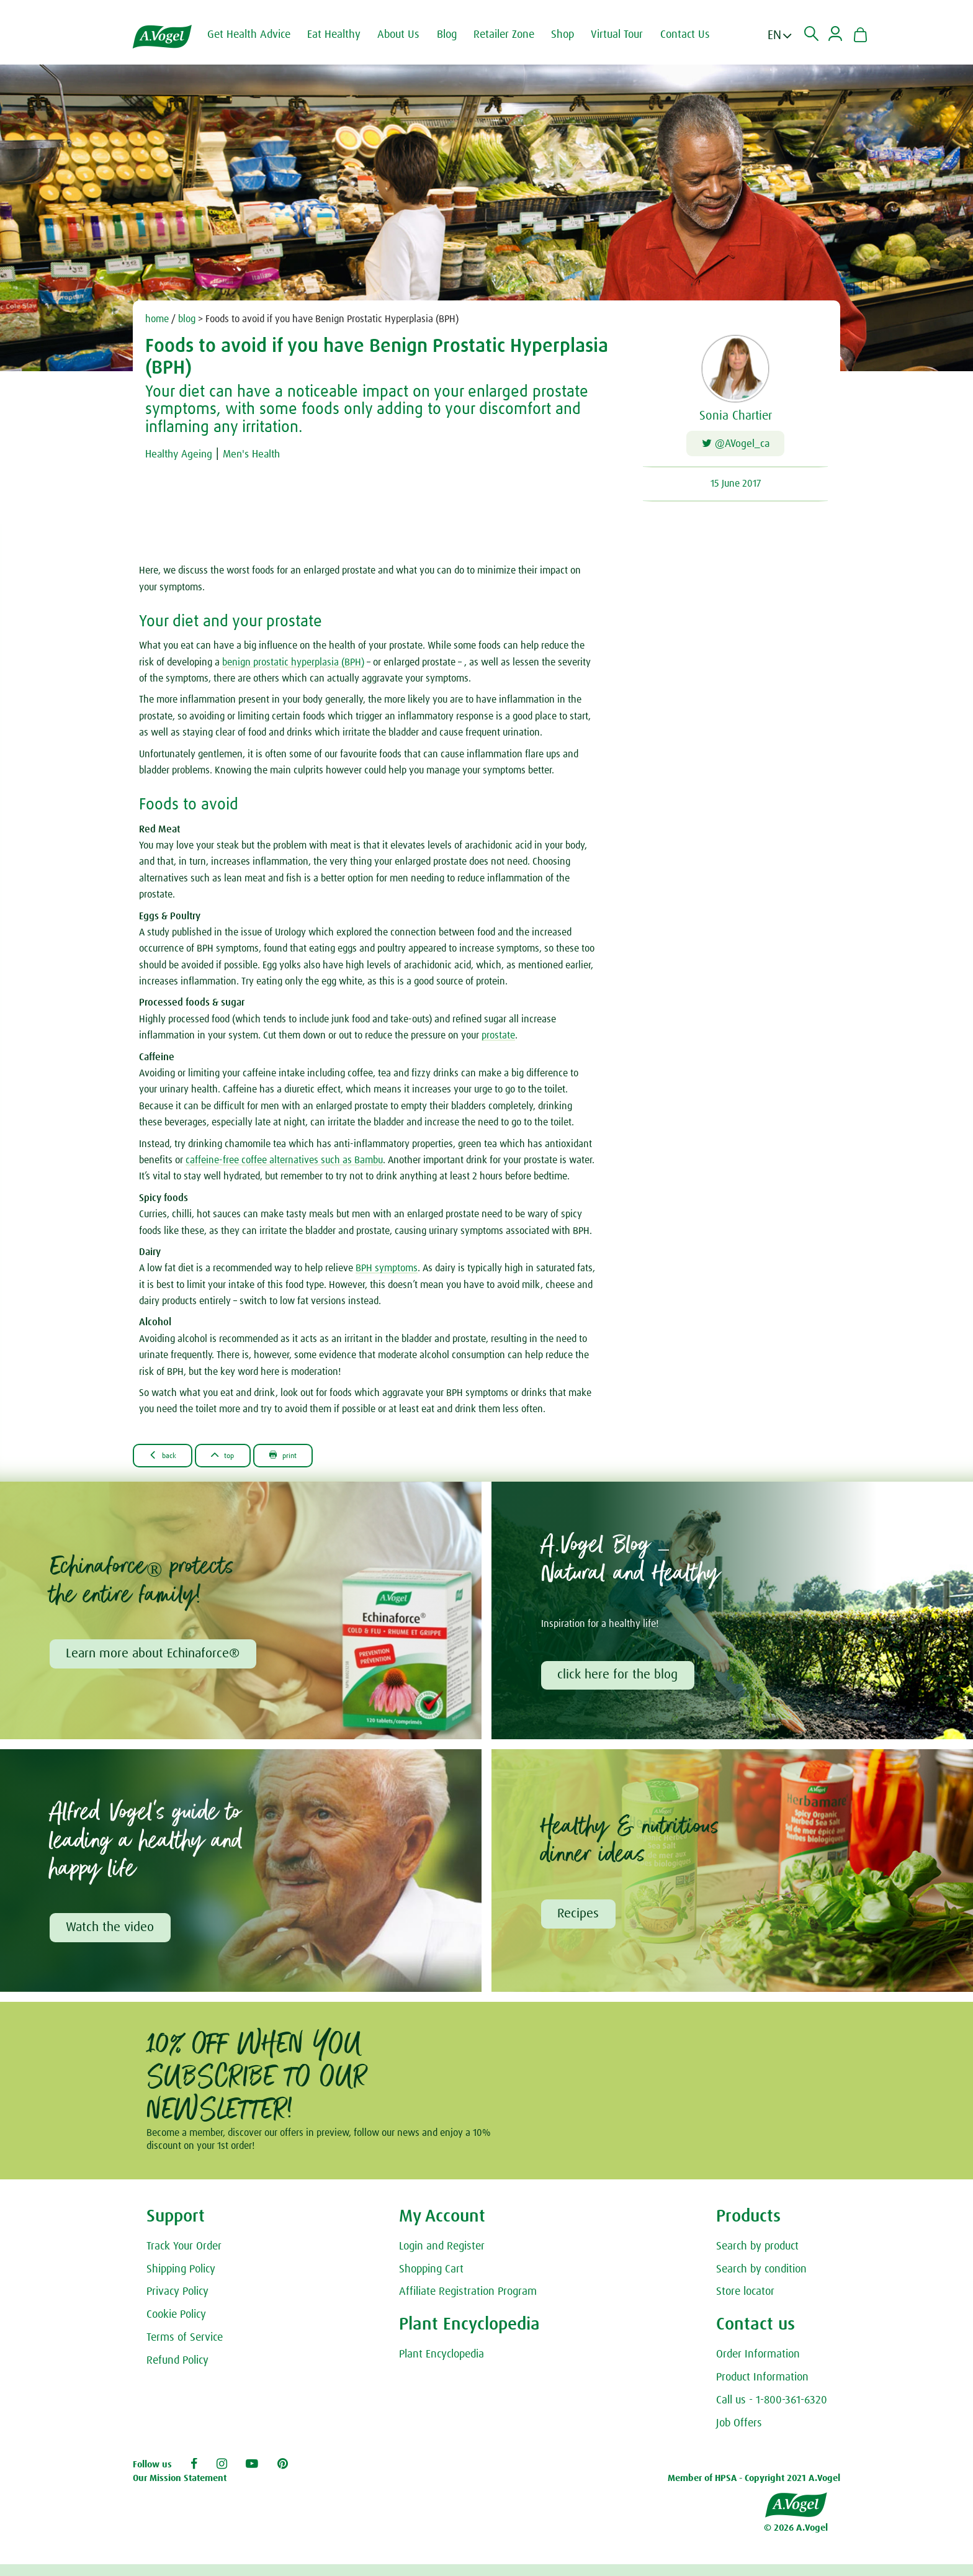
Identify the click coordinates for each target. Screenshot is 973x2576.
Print (316, 1460)
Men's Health (270, 454)
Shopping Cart (431, 2281)
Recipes (580, 1923)
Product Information (762, 2389)
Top (243, 1460)
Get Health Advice (262, 34)
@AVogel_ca (736, 446)
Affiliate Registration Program (468, 2303)
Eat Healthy (347, 34)
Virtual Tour (630, 34)
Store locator (745, 2303)
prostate (498, 1040)
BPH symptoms (387, 1273)
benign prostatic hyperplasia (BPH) (293, 667)
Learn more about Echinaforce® (155, 1661)
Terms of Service (184, 2349)
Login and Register (442, 2258)
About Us (412, 34)
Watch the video (112, 1938)
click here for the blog (620, 1683)
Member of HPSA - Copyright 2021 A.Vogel (754, 2490)
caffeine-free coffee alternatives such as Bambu (284, 1165)
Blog (460, 34)
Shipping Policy (180, 2281)
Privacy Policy (177, 2303)
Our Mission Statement (179, 2490)
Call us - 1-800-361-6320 (771, 2412)
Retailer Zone (517, 34)
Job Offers (739, 2435)
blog (186, 319)
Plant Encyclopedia (441, 2366)
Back (169, 1460)
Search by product (757, 2258)
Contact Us (699, 34)
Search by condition (761, 2281)
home (157, 319)
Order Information (758, 2366)
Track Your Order (184, 2258)
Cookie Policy (176, 2326)
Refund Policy (177, 2372)
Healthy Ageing (185, 454)
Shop (576, 34)
